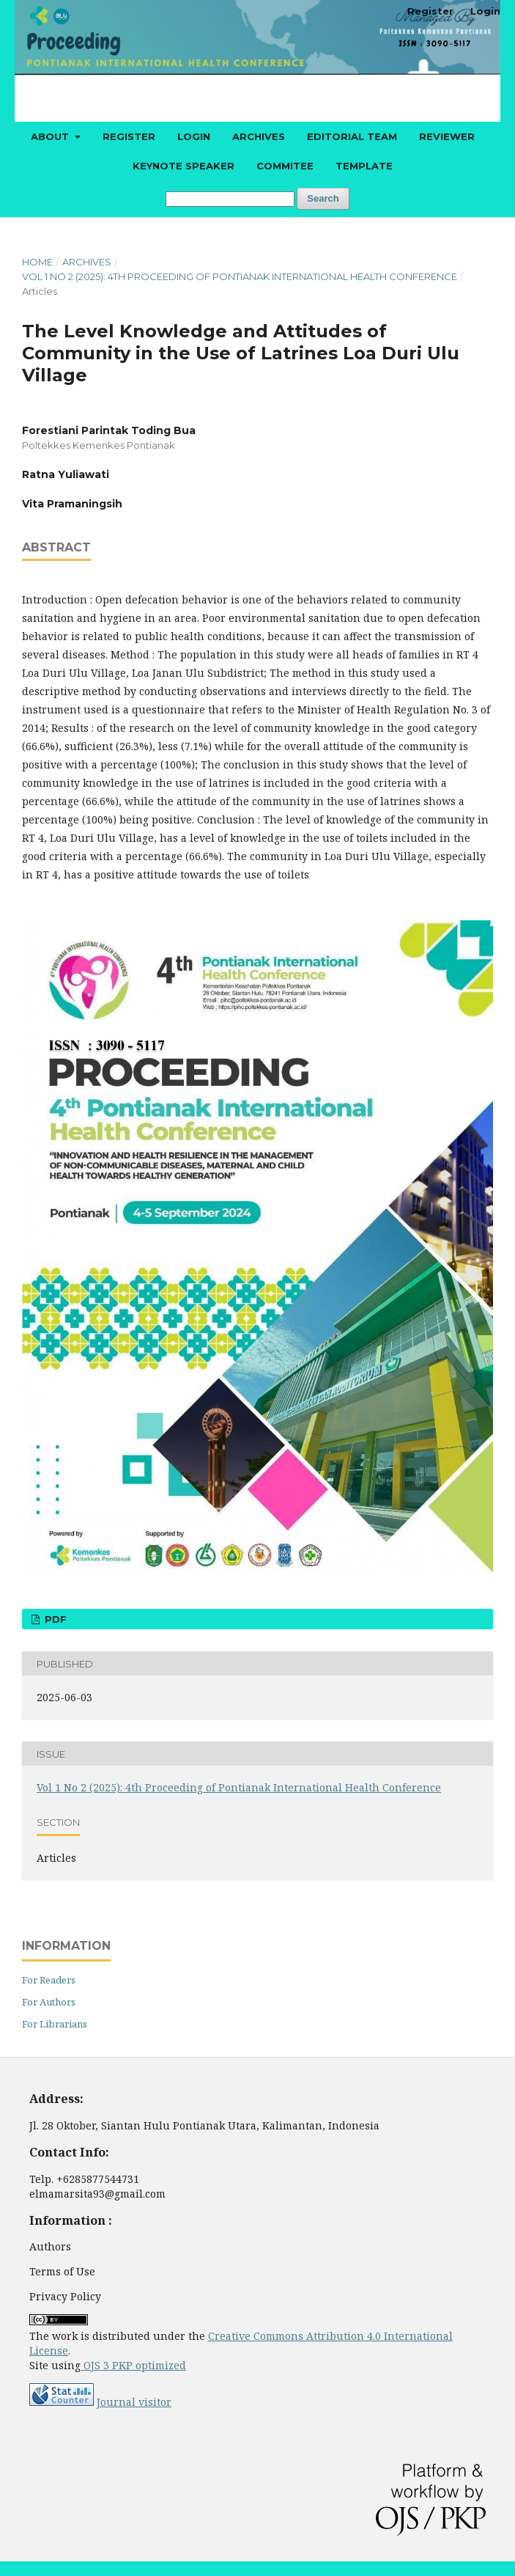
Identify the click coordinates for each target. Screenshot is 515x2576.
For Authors (48, 2001)
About (51, 136)
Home (37, 262)
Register (129, 136)
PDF (54, 1619)
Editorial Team (352, 136)
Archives (258, 136)
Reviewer (447, 136)
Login (193, 136)
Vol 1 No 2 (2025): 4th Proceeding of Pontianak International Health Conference (239, 276)
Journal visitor (134, 2402)
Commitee (285, 166)
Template (364, 166)
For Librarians (54, 2023)
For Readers (48, 1979)
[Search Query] (230, 199)
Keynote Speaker (183, 166)
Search (322, 198)
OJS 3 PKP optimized (133, 2365)
